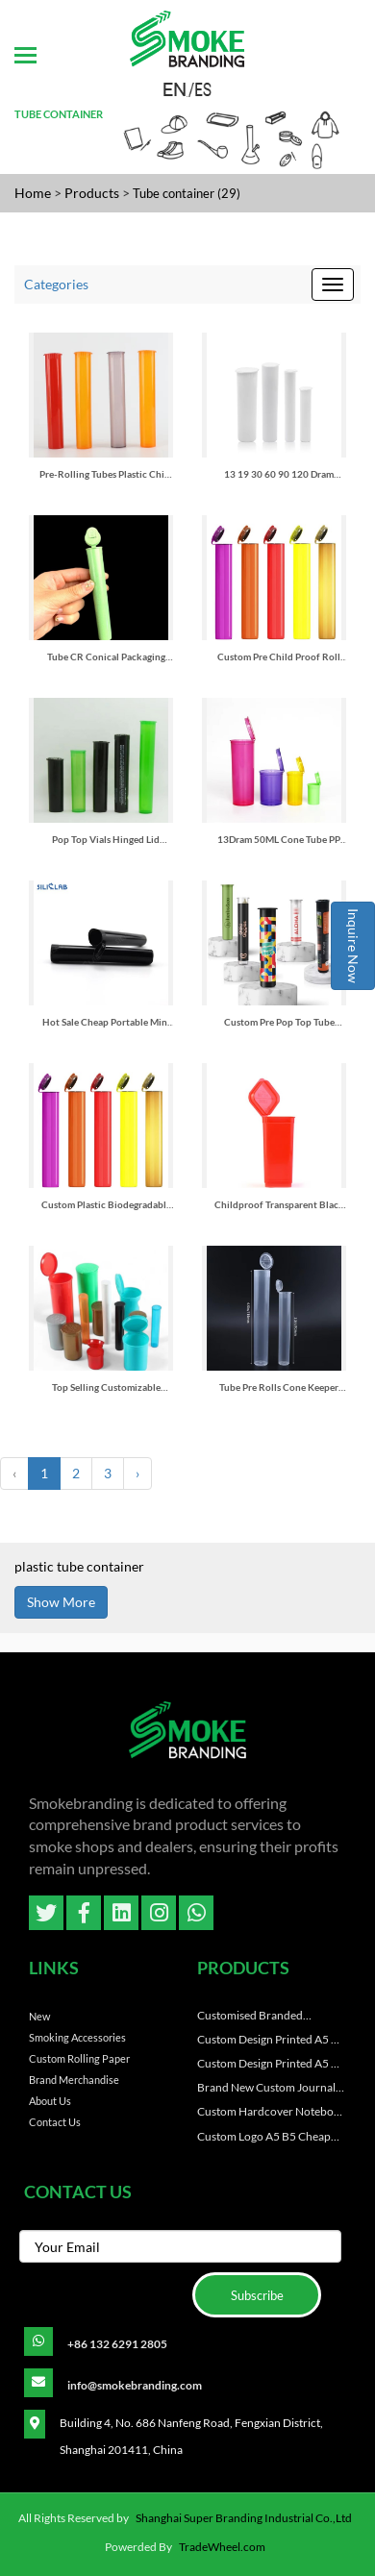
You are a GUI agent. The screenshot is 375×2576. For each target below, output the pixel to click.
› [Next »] (137, 1473)
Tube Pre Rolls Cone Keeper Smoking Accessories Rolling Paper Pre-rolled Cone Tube (278, 1387)
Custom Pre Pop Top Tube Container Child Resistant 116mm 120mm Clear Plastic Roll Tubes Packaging (278, 1022)
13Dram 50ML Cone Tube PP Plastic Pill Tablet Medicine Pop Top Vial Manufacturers (278, 839)
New (39, 2016)
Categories (56, 284)
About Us (50, 2100)
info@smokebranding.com (134, 2385)
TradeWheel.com (222, 2546)
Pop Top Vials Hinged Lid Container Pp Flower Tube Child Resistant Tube (105, 839)
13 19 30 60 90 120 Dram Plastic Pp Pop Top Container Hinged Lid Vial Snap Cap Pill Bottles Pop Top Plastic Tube (279, 474)
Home (32, 193)
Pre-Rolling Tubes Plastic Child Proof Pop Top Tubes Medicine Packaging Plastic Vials (106, 474)
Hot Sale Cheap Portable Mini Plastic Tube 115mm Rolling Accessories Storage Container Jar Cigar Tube (105, 1022)
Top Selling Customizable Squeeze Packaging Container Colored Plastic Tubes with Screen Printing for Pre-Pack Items (106, 1387)
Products (91, 193)
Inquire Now (353, 945)
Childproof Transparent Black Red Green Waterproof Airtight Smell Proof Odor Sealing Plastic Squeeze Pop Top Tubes (279, 1205)
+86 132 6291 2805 (117, 2344)
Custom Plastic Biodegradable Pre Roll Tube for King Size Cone (106, 1205)
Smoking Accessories (77, 2037)
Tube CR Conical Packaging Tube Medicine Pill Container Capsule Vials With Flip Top (106, 657)
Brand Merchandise (74, 2079)
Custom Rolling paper (79, 2058)
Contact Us (55, 2122)
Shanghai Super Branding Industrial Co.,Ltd (244, 2518)
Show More (61, 1602)
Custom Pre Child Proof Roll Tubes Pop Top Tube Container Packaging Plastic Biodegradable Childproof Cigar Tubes (279, 657)
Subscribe (257, 2295)
